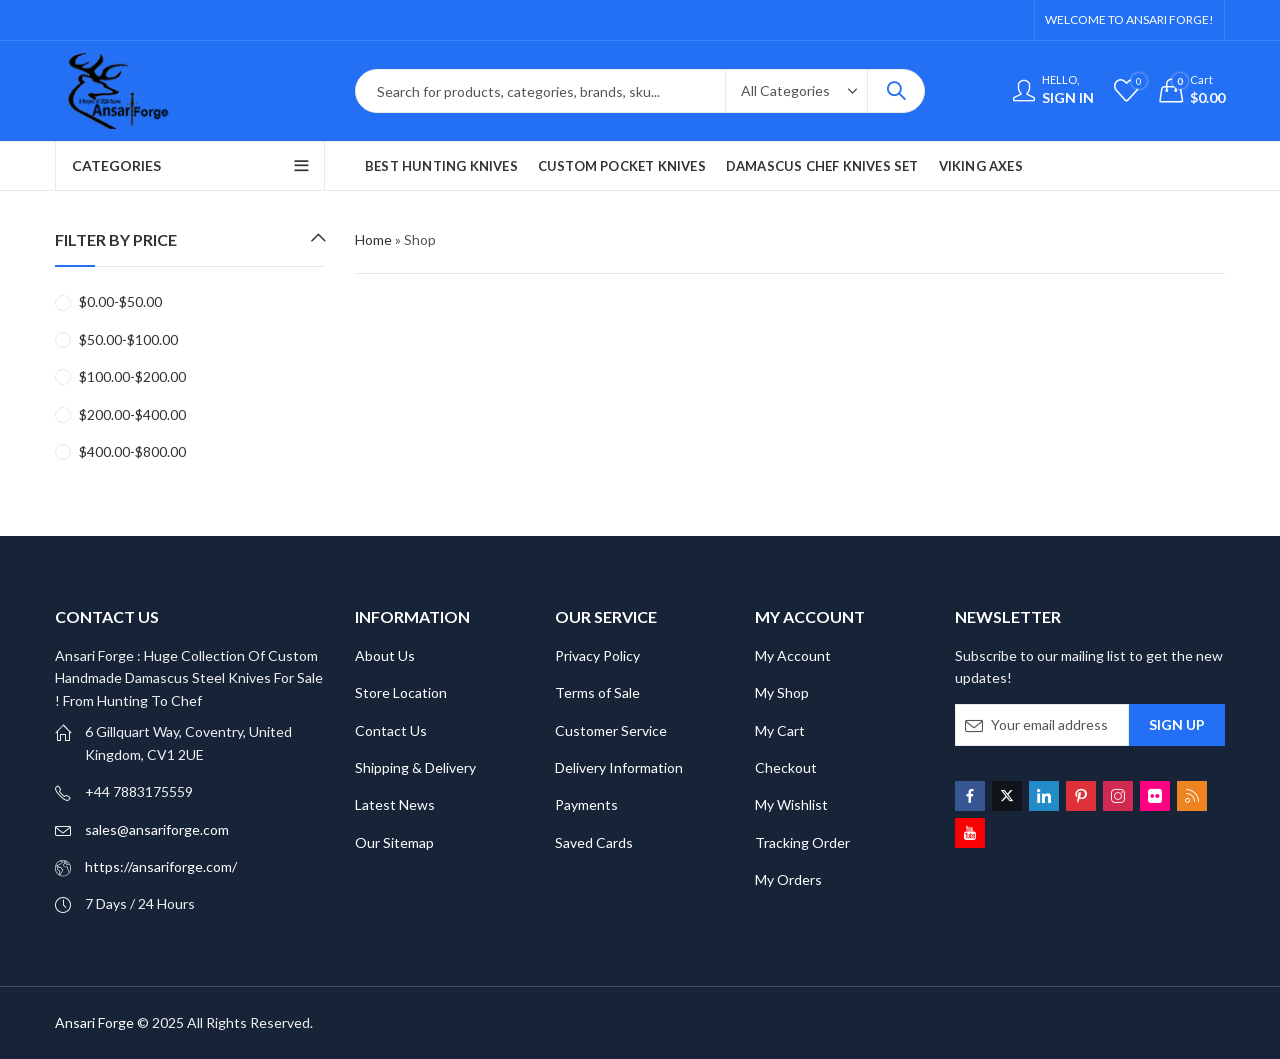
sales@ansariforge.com (157, 829)
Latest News (395, 804)
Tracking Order (802, 842)
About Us (385, 655)
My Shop (782, 692)
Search (896, 91)
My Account (793, 655)
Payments (586, 804)
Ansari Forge (94, 1022)
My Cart (780, 730)
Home (373, 239)
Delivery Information (619, 767)
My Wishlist (791, 804)
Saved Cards (594, 842)
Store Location (401, 692)
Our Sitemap (394, 842)
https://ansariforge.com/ (161, 866)
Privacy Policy (597, 655)
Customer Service (611, 730)
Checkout (786, 767)
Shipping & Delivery (415, 767)
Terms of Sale (597, 692)
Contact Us (391, 730)
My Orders (788, 879)
